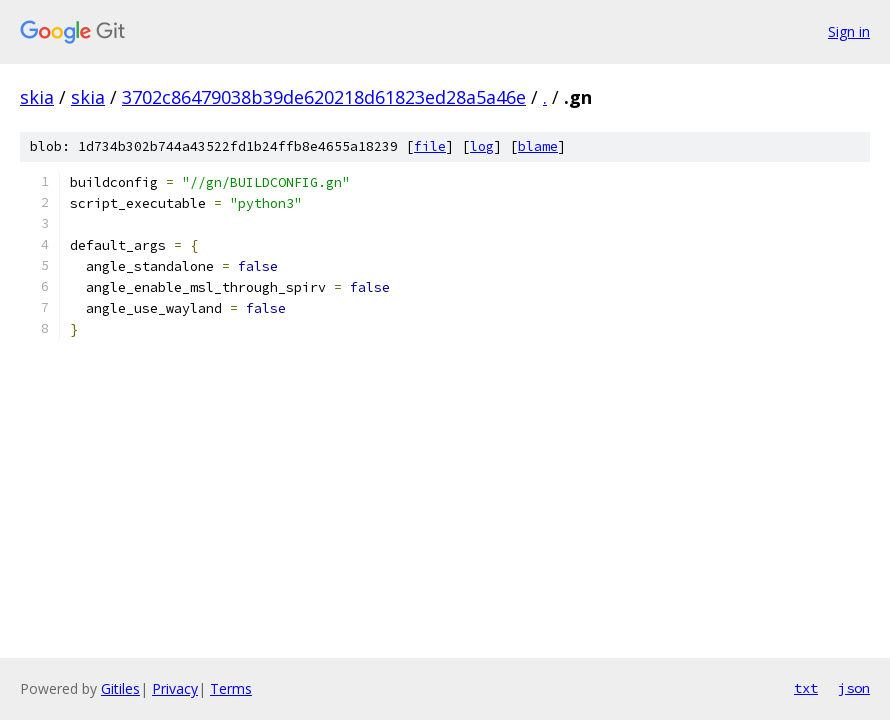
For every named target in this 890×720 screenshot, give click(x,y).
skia (37, 97)
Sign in (849, 31)
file (430, 146)
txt (806, 688)
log (482, 146)
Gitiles (120, 688)
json (854, 688)
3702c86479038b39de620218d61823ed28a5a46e (324, 97)
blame (538, 146)
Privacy (175, 688)
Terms (231, 688)
